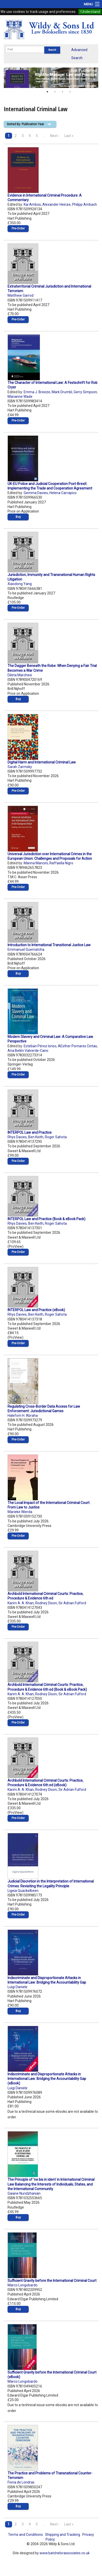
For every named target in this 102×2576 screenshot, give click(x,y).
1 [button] (47, 91)
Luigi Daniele (17, 1987)
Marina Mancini (36, 863)
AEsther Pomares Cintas (77, 1046)
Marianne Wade (20, 396)
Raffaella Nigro (61, 863)
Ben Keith (35, 1137)
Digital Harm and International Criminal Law (42, 762)
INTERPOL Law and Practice (30, 1132)
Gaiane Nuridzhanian (24, 2193)
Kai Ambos (32, 204)
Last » (69, 136)
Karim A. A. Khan (21, 1603)
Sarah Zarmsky (20, 767)
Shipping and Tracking (62, 2535)
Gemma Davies (36, 493)
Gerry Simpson (85, 392)
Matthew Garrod (20, 295)
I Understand (90, 12)
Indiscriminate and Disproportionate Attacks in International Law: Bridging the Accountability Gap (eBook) (47, 2078)
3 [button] (62, 91)
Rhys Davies (17, 1137)
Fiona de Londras (21, 2482)
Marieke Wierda (20, 1512)
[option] (51, 77)
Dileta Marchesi (20, 675)
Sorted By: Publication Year (25, 124)
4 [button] (70, 91)
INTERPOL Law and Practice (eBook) (36, 1310)
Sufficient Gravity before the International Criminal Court (52, 2281)
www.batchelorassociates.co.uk (65, 2553)
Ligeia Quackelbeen (23, 1891)
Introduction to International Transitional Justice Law (49, 945)
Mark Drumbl (62, 392)
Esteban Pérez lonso (40, 1046)
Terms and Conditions (25, 2535)
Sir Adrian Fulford (72, 1603)
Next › (54, 136)
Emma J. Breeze (37, 392)
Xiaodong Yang (20, 584)
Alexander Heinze (56, 204)
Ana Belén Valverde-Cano (28, 1051)
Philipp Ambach (84, 204)
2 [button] (54, 91)
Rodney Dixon (46, 1603)
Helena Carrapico (63, 493)
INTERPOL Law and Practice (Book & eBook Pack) (46, 1219)
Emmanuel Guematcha (26, 949)
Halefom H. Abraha (23, 1415)
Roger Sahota (56, 1137)
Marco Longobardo (23, 2285)
